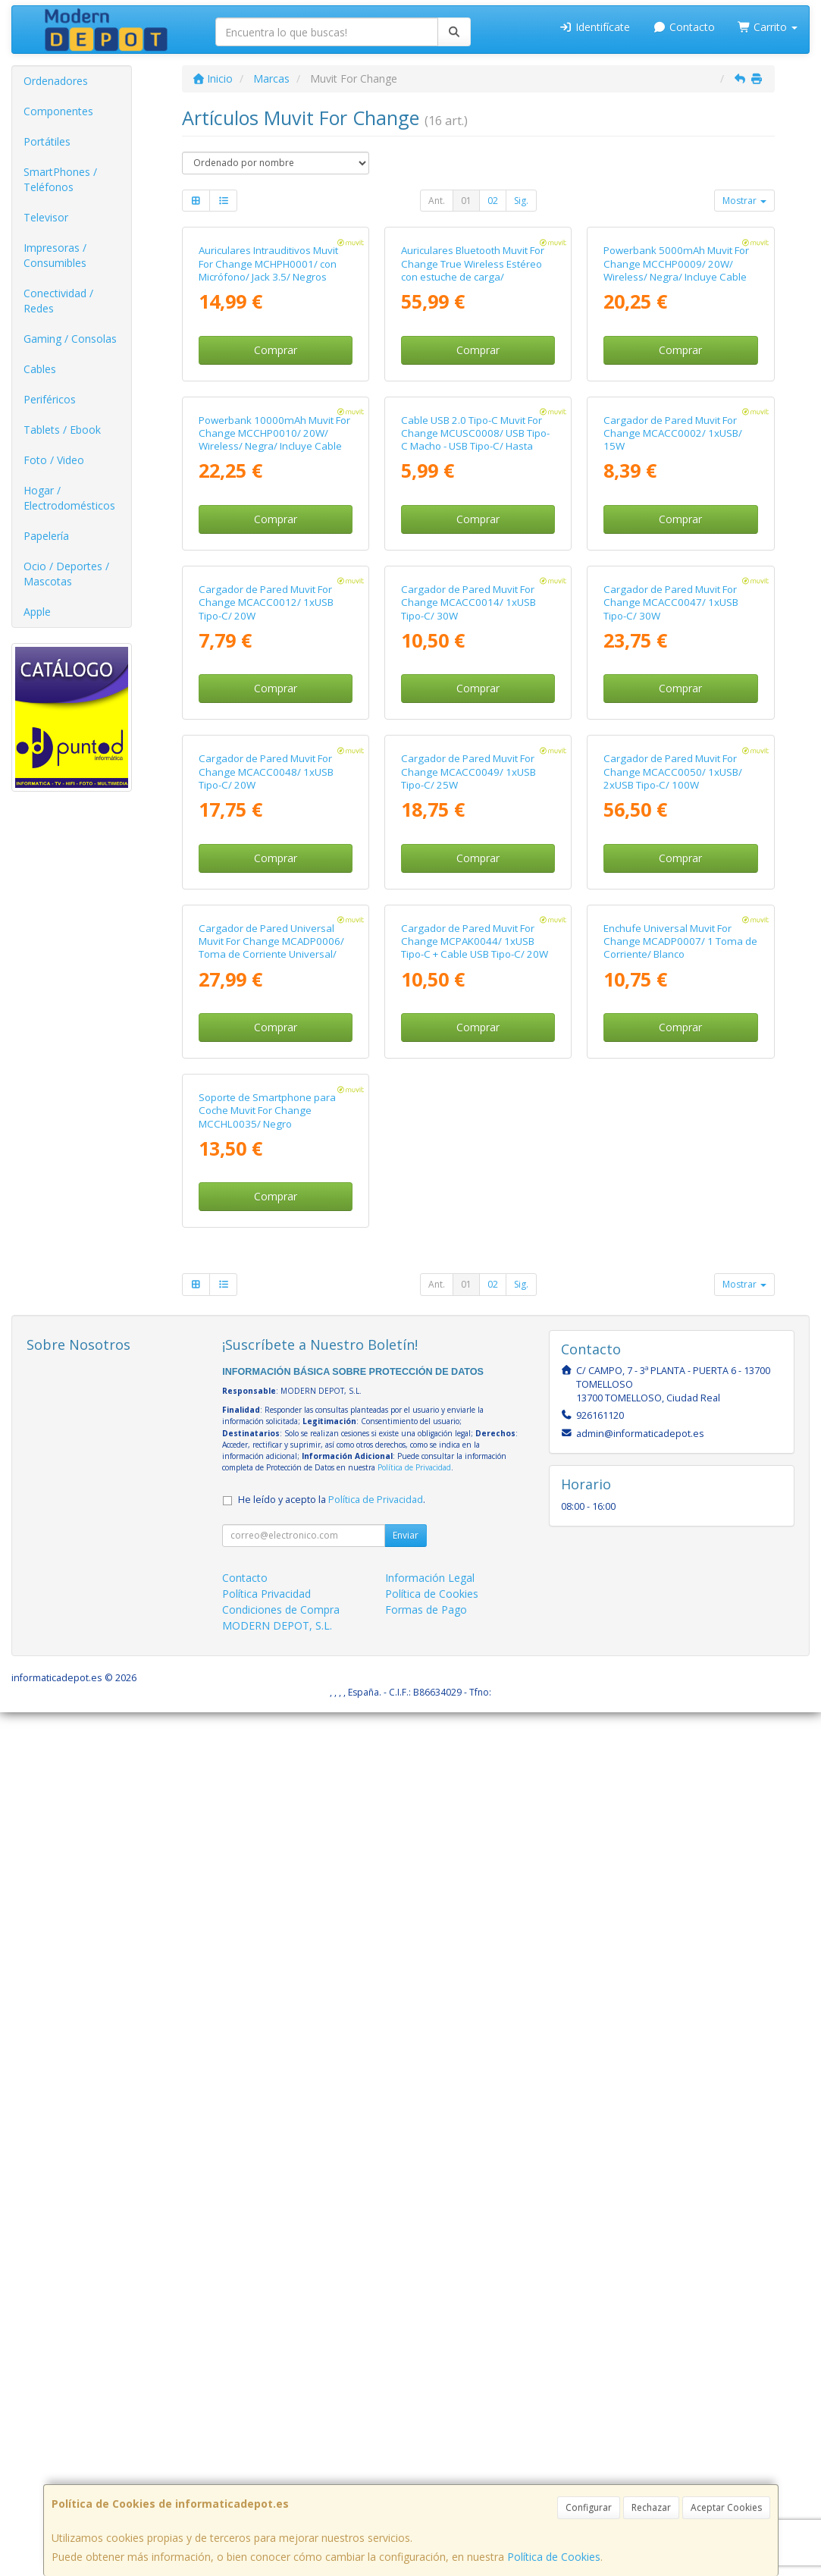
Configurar (589, 2507)
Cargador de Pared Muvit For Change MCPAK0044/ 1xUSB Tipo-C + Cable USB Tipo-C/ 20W (474, 1661)
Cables (40, 369)
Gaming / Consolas (70, 338)
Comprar (275, 494)
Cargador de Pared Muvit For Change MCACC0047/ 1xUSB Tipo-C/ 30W (670, 1035)
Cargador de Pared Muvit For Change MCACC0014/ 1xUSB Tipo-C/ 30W (468, 1035)
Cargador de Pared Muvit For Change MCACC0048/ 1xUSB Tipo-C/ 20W (266, 1348)
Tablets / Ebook (62, 429)
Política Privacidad (266, 2457)
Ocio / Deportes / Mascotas (66, 573)
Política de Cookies (553, 2556)
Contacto (684, 27)
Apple (37, 611)
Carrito (768, 27)
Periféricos (50, 399)
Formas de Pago (426, 2473)
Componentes (58, 111)
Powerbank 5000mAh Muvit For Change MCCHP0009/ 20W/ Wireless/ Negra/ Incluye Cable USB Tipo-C (676, 414)
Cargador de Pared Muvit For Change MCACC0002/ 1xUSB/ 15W (672, 721)
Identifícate (595, 27)
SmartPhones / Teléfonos (60, 179)
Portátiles (47, 141)
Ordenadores (56, 81)
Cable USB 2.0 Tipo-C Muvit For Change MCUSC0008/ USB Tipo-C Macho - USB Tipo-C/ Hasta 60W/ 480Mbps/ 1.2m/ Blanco (475, 727)
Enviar (405, 2398)
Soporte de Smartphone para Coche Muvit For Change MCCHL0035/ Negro (267, 1975)
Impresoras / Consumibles (55, 255)
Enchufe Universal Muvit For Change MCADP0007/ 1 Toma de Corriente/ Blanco (680, 1661)
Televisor (46, 217)
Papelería (46, 536)
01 (466, 200)
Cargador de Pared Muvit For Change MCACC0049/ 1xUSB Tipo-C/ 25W (468, 1348)
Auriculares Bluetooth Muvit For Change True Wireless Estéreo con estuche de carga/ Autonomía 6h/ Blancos (472, 414)
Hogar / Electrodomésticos (69, 498)
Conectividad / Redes (58, 300)
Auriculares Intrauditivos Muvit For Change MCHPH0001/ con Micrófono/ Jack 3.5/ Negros (268, 407)
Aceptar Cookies (726, 2507)
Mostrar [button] (744, 200)
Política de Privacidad (414, 2331)
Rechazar (651, 2507)
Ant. (436, 200)
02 (492, 200)
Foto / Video (54, 460)
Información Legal (430, 2441)
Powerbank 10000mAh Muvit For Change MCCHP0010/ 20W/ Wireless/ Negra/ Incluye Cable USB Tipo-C (274, 727)
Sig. (521, 200)
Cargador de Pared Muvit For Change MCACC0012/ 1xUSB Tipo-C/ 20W (266, 1035)
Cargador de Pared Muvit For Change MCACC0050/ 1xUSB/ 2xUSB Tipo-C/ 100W (672, 1348)
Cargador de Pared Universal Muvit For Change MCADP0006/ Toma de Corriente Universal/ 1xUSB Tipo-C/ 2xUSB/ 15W (271, 1667)
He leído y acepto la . (331, 2363)
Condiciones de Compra (281, 2473)
